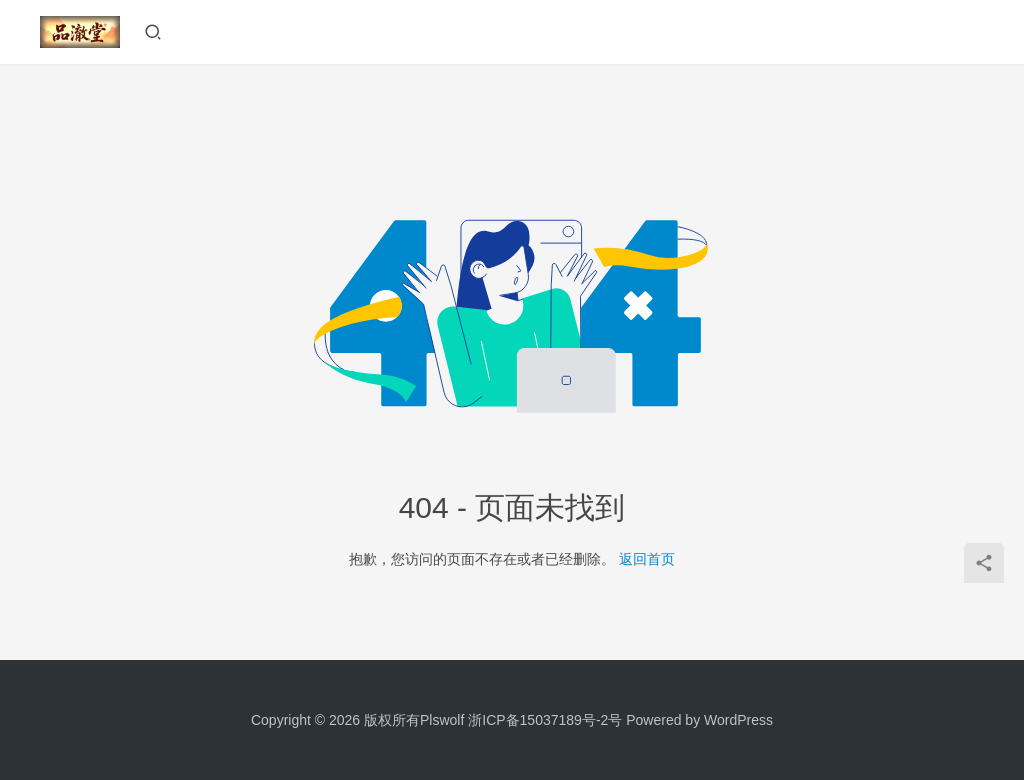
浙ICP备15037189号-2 (538, 720)
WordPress (738, 720)
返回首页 (647, 559)
